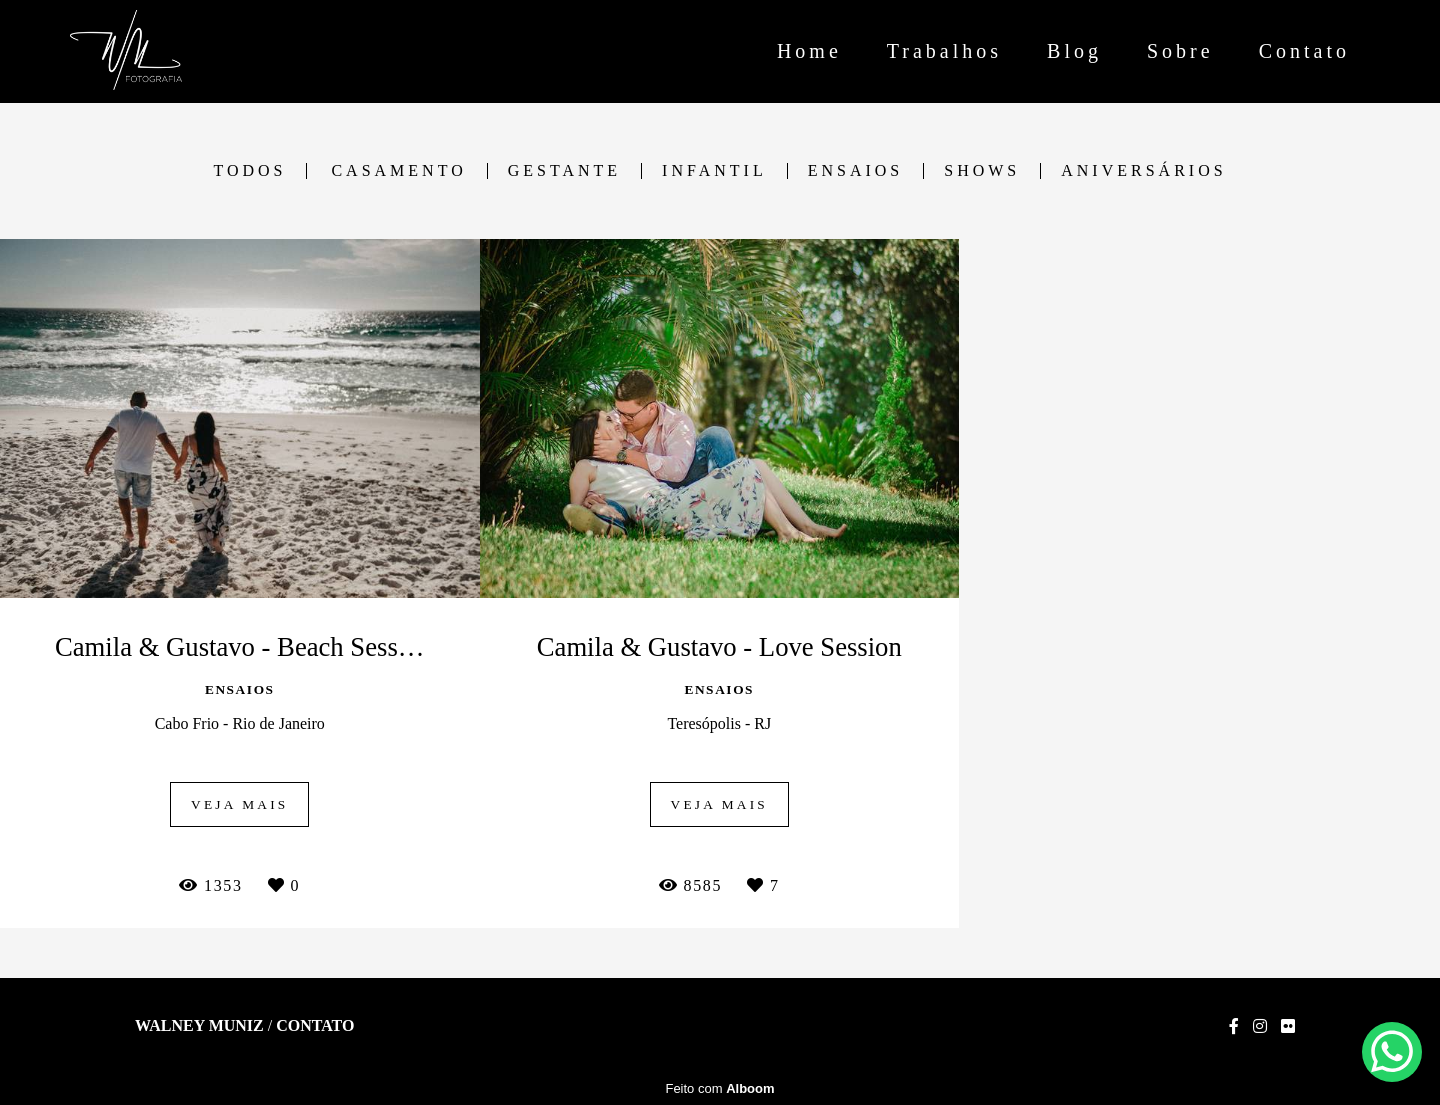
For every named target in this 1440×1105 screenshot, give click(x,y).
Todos (249, 171)
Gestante (564, 171)
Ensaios (856, 171)
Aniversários (1143, 171)
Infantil (714, 171)
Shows (982, 171)
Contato (1304, 51)
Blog (1074, 51)
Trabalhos (944, 51)
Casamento (398, 171)
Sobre (1180, 51)
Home (809, 51)
